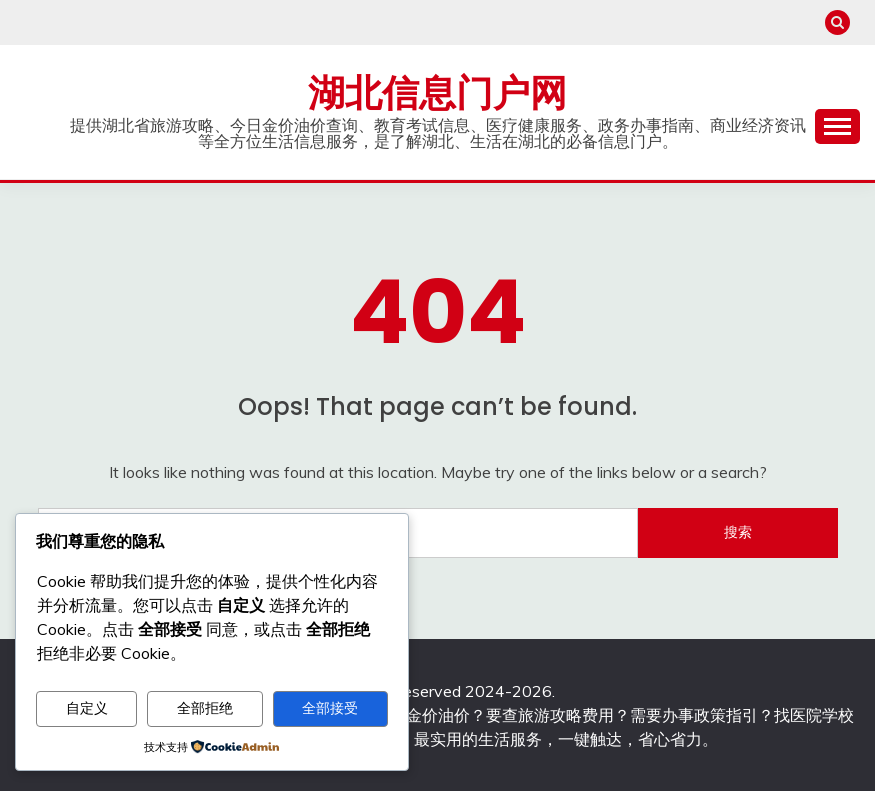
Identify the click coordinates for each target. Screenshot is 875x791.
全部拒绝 (205, 708)
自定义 (87, 708)
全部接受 (330, 708)
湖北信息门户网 (437, 93)
